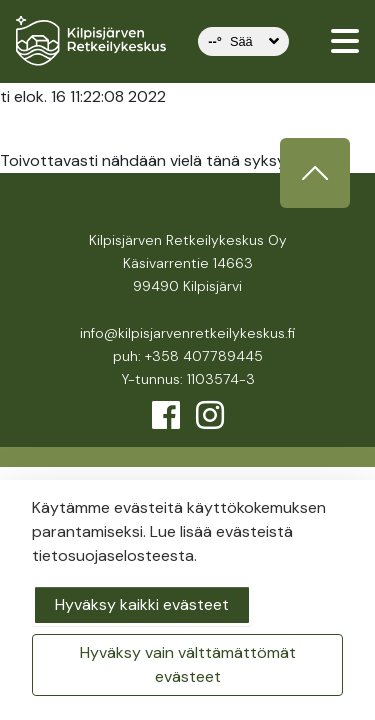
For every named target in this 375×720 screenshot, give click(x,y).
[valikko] (345, 41)
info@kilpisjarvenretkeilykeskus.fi (187, 333)
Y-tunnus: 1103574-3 (188, 379)
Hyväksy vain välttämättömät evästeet (188, 664)
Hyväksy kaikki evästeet (142, 604)
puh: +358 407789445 (188, 356)
